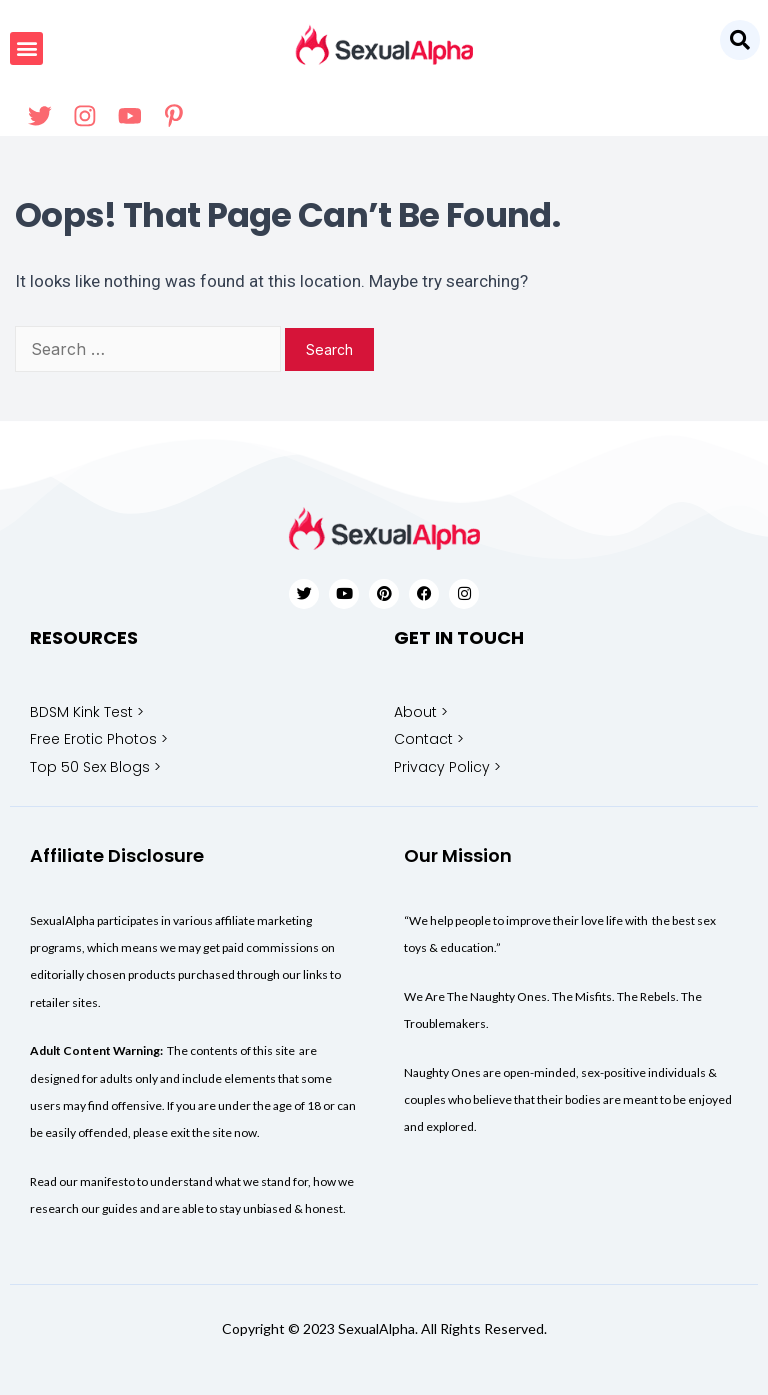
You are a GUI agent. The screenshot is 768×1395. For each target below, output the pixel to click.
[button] (740, 40)
